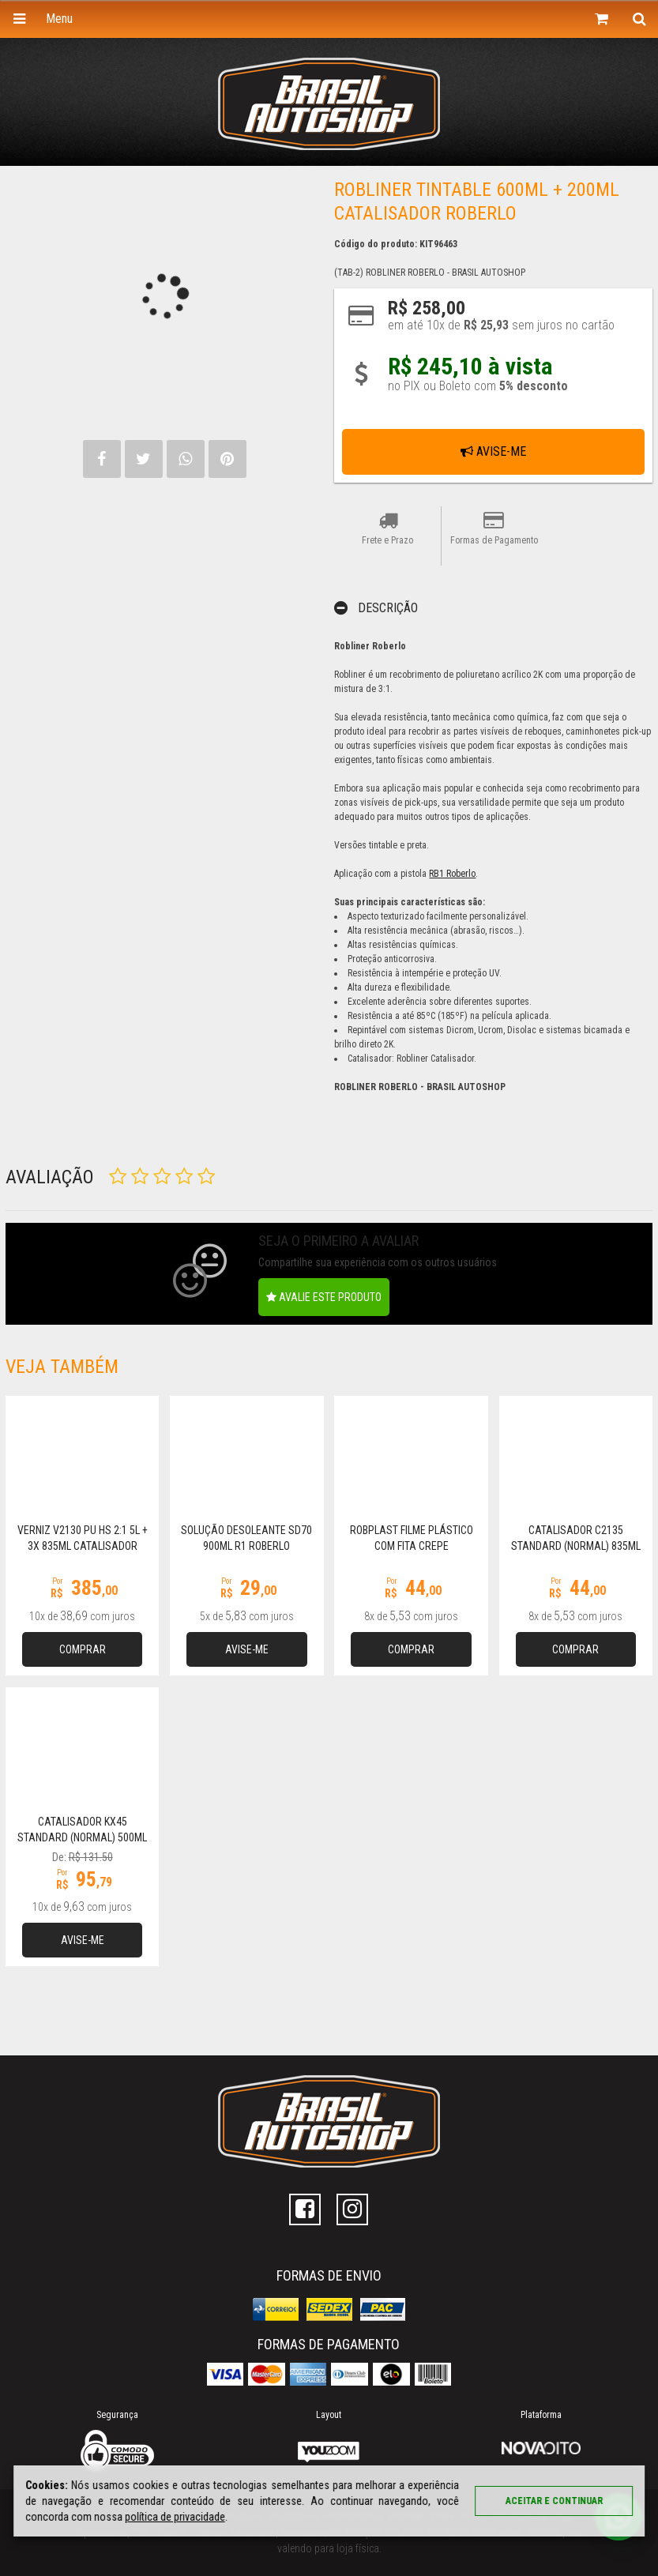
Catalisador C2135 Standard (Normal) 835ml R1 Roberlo (576, 1546)
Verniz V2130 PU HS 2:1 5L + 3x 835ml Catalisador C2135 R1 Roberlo (82, 1546)
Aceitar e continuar (554, 2500)
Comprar (82, 1649)
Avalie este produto (324, 1297)
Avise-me (493, 451)
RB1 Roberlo (452, 873)
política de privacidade (175, 2516)
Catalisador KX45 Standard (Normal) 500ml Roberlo (82, 1837)
